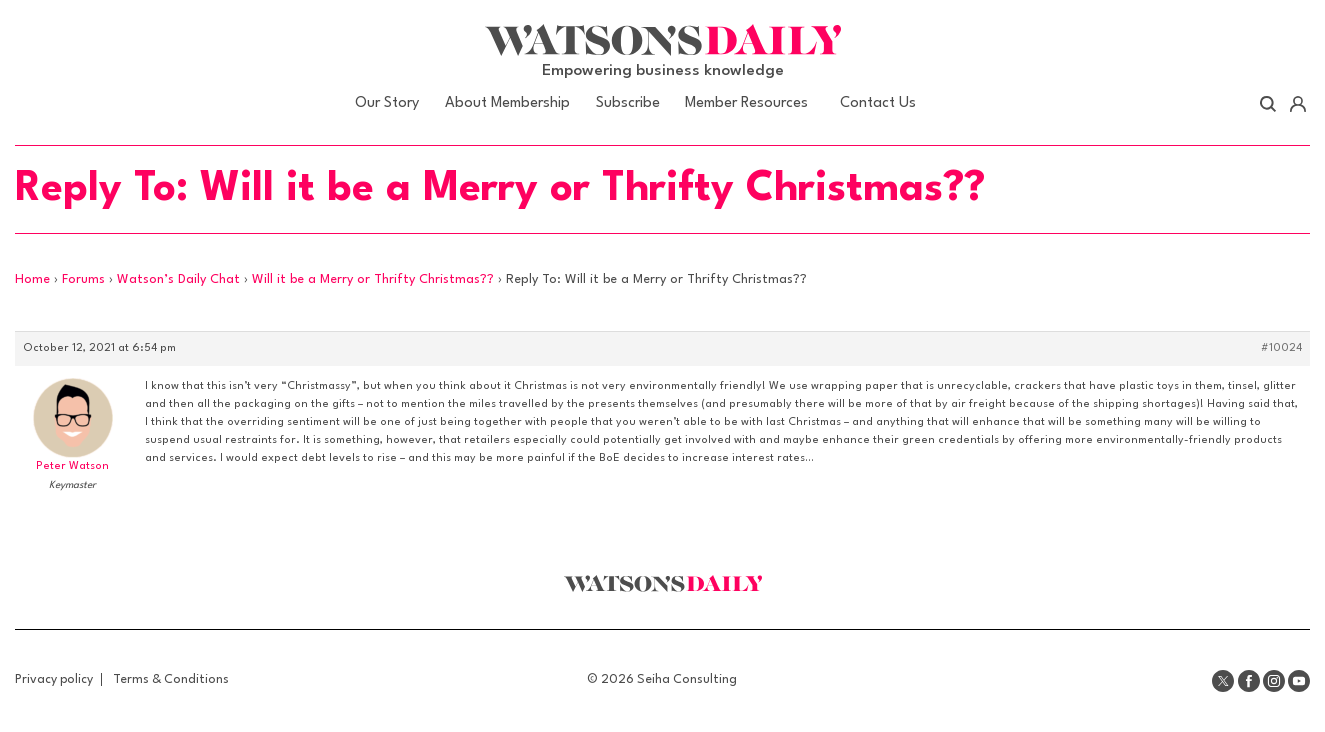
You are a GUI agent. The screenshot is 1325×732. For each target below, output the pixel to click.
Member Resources (746, 103)
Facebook (1249, 681)
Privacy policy (54, 679)
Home (32, 279)
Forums (83, 279)
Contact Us (878, 103)
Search (1268, 104)
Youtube (1299, 681)
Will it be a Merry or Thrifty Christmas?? (373, 279)
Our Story (387, 103)
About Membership (507, 103)
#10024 (1281, 348)
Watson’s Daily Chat (178, 279)
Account (1297, 104)
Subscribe (628, 103)
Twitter (1223, 681)
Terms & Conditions (171, 679)
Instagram (1274, 681)
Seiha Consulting (687, 679)
